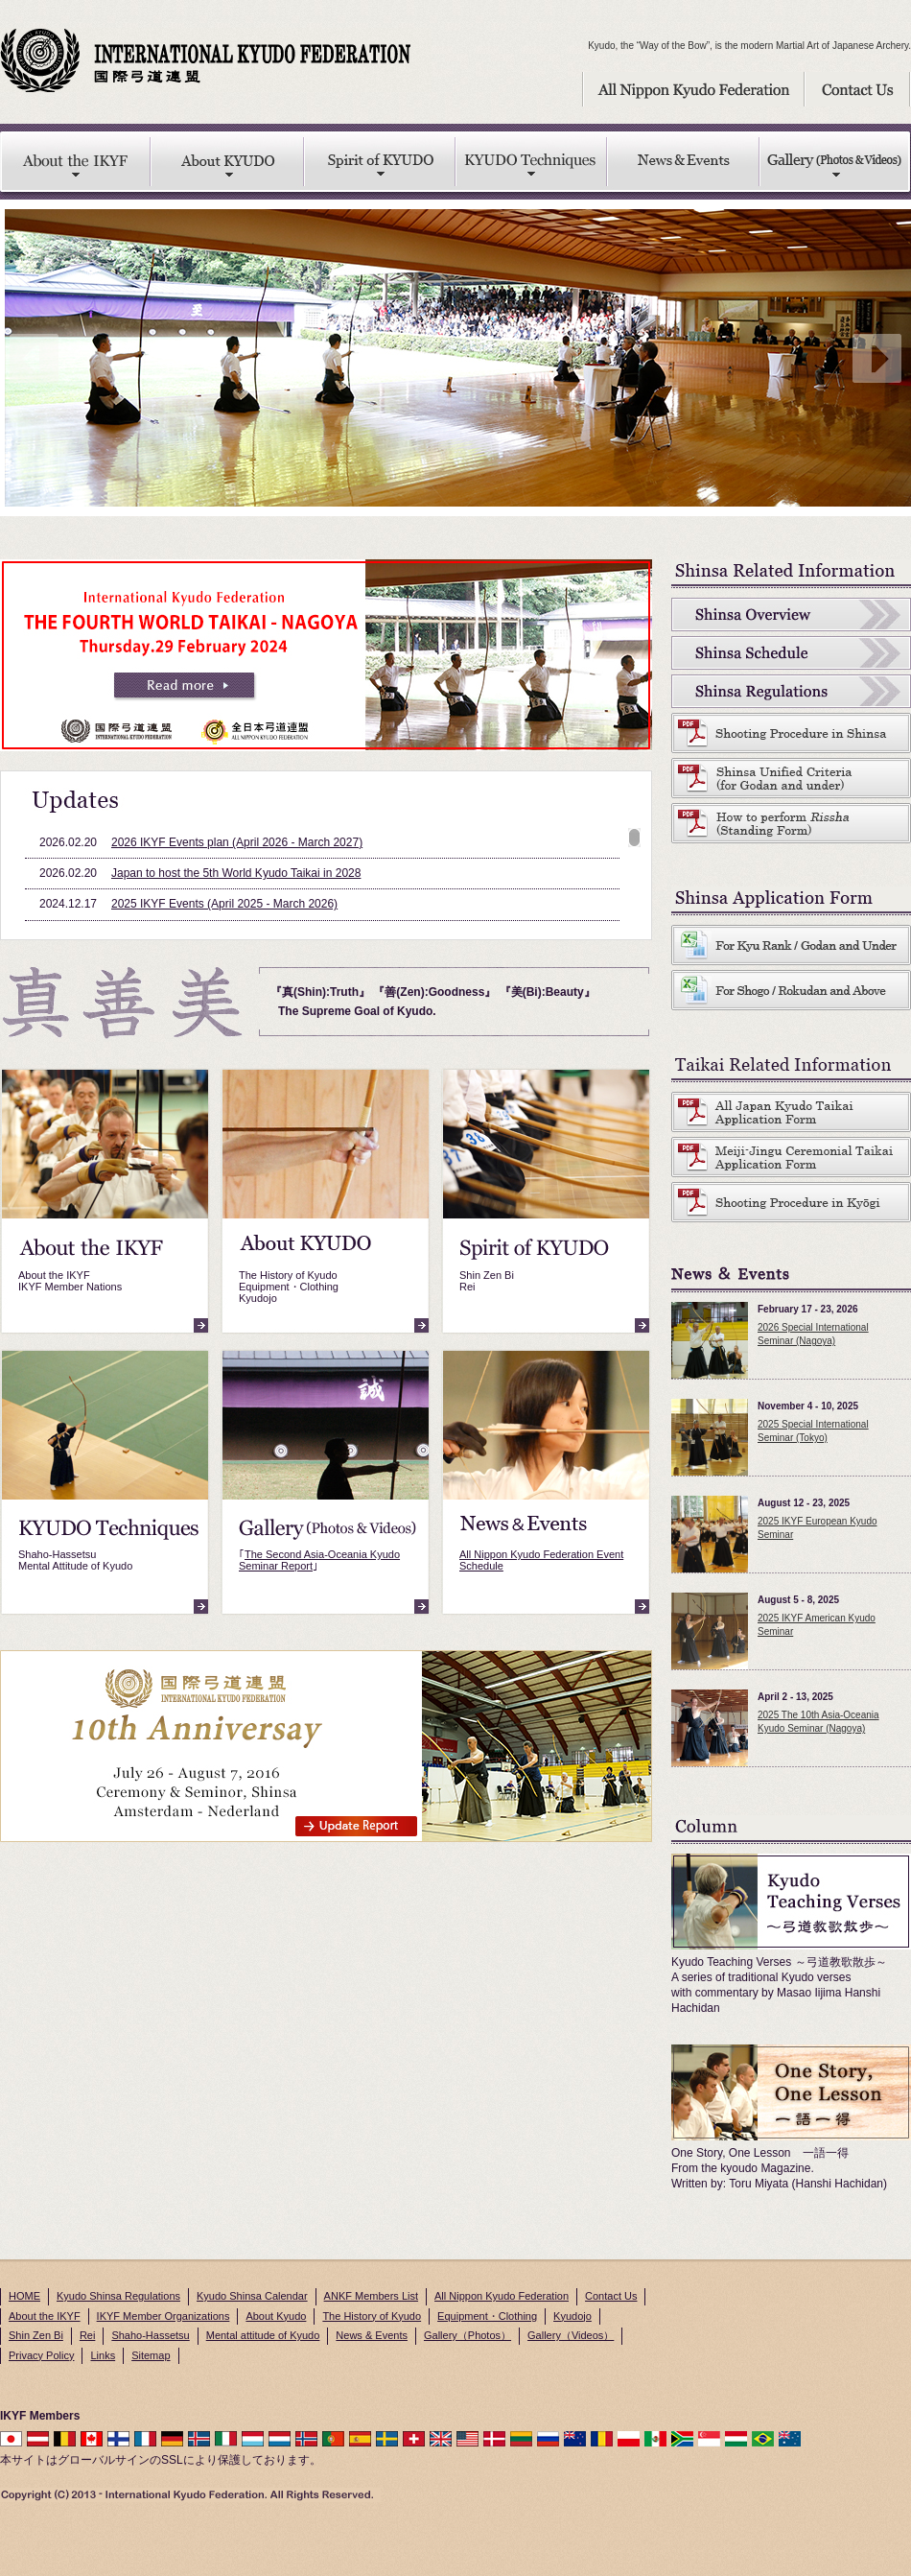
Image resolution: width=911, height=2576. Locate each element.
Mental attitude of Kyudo (263, 2335)
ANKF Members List (371, 2296)
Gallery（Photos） (467, 2335)
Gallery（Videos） (570, 2335)
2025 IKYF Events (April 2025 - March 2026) (224, 903)
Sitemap (150, 2355)
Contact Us (611, 2296)
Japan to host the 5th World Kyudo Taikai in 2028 (236, 873)
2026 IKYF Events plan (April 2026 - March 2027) (236, 842)
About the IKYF (45, 2316)
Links (102, 2355)
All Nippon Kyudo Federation (501, 2296)
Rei (88, 2335)
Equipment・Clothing (487, 2316)
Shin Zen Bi (36, 2335)
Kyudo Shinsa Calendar (252, 2296)
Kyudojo (572, 2316)
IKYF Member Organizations (163, 2316)
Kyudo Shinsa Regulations (118, 2296)
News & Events (372, 2335)
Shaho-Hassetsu (150, 2335)
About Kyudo (275, 2316)
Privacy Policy (41, 2355)
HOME (24, 2296)
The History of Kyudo (371, 2316)
